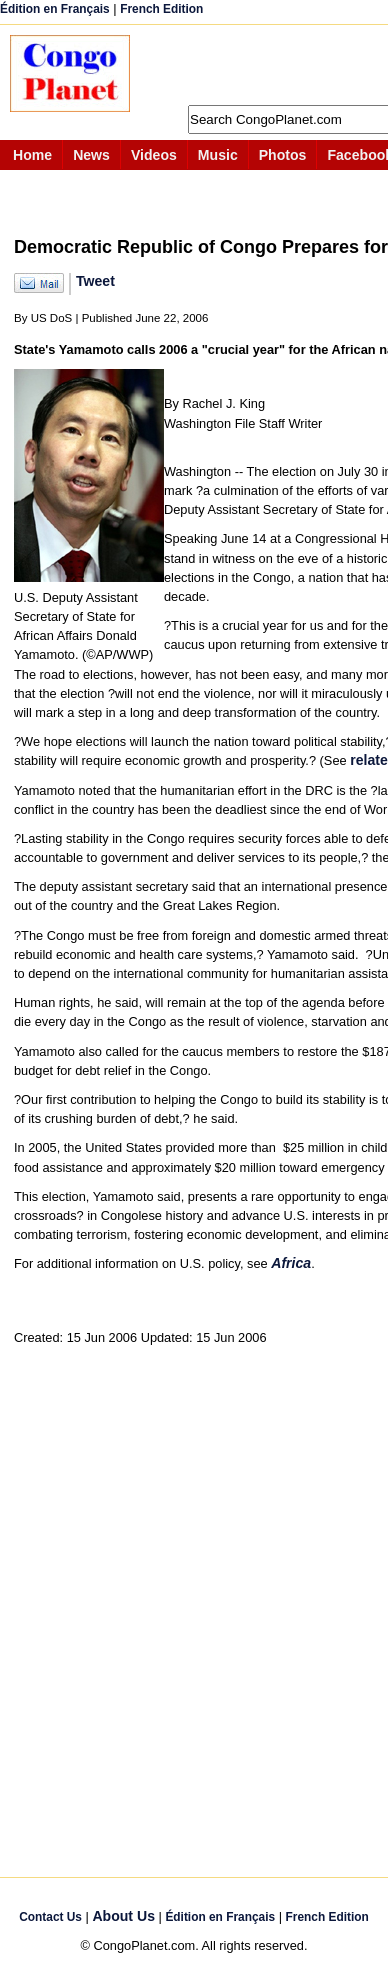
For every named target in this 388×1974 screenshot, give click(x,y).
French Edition (161, 9)
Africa (291, 1263)
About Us (123, 1916)
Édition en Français (55, 9)
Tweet (95, 281)
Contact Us (50, 1917)
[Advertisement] (269, 65)
